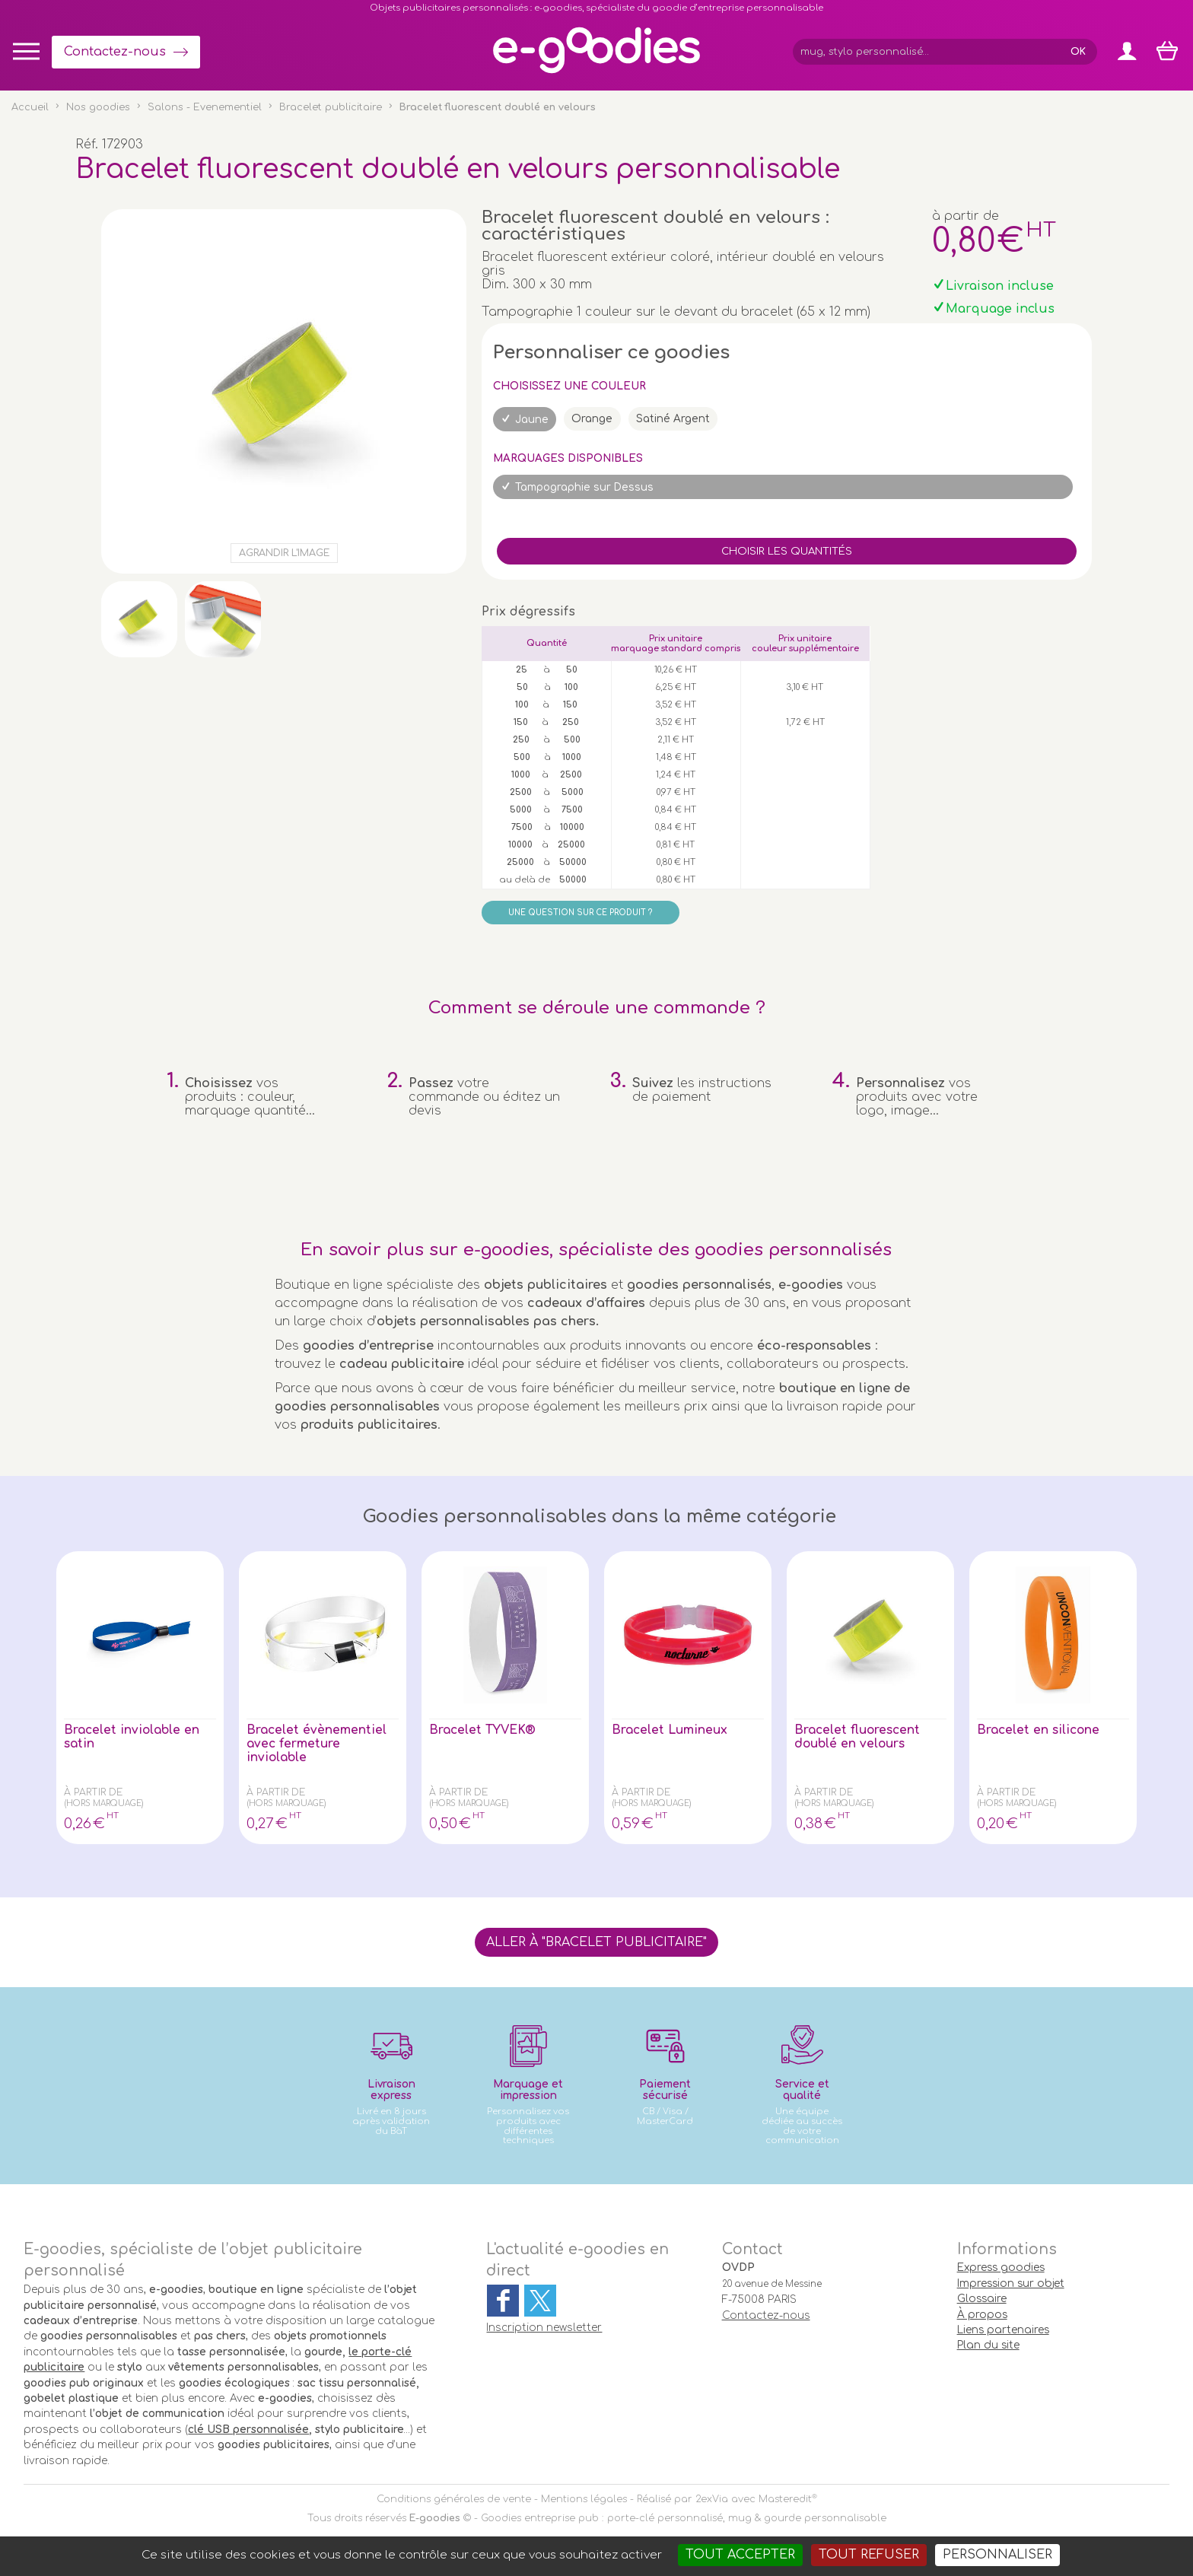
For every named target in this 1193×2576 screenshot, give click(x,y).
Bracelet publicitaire (330, 107)
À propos (982, 2314)
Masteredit (785, 2499)
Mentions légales (584, 2499)
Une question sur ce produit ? (580, 912)
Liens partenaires (1003, 2330)
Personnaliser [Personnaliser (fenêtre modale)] (997, 2555)
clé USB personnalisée (248, 2429)
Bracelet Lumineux (671, 1730)
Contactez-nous (115, 52)
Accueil (30, 107)
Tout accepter (740, 2555)
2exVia (711, 2499)
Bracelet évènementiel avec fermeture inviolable (317, 1743)
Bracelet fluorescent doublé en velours (859, 1737)
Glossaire (982, 2298)
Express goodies (1001, 2267)
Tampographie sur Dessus (584, 487)
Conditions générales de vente (454, 2499)
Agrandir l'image (284, 553)
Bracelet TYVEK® (484, 1730)
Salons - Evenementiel (205, 107)
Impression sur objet (1010, 2283)
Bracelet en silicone (1040, 1730)
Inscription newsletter (544, 2327)
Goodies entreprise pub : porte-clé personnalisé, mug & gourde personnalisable (683, 2518)
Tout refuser (869, 2555)
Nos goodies (98, 107)
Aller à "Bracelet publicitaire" (596, 1942)
